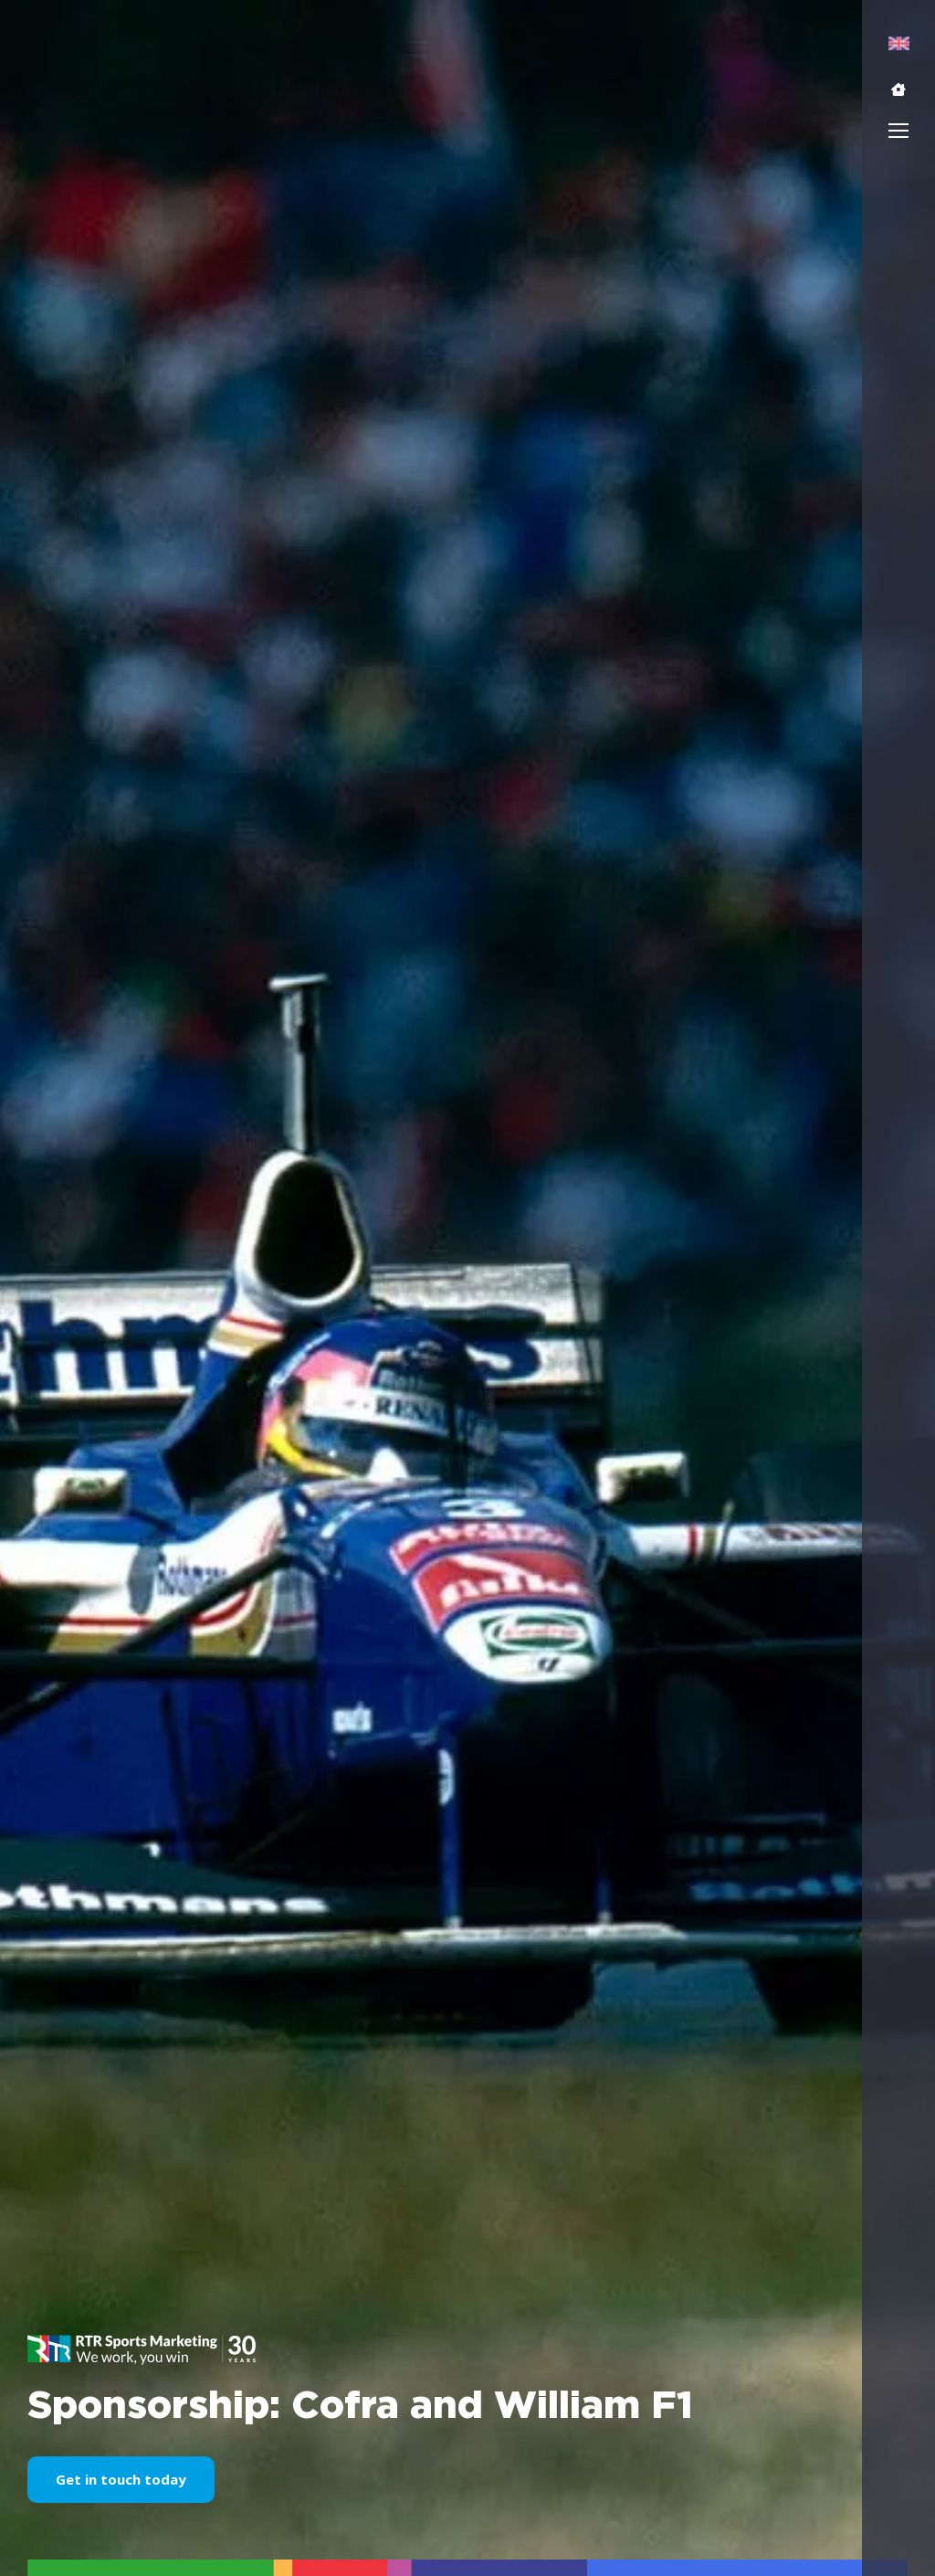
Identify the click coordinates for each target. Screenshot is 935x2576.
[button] (898, 89)
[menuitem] (898, 43)
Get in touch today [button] (121, 2479)
